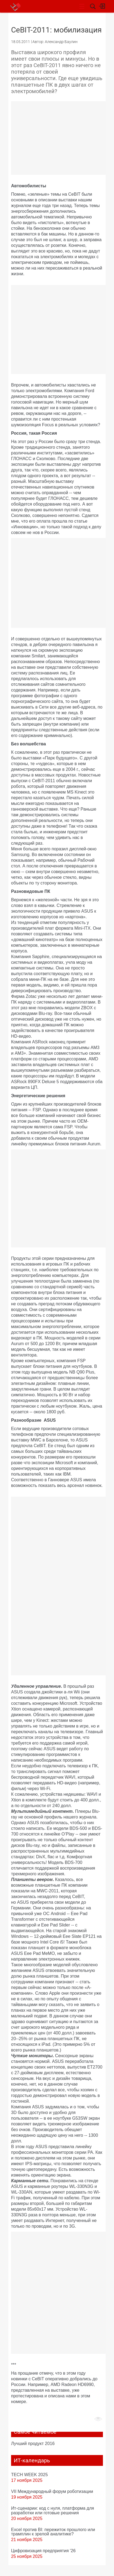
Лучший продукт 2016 (33, 2443)
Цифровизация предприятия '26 (43, 2550)
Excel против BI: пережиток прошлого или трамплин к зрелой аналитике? (53, 2531)
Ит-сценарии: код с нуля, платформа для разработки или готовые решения (52, 2510)
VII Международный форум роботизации (52, 2491)
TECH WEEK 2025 (29, 2474)
